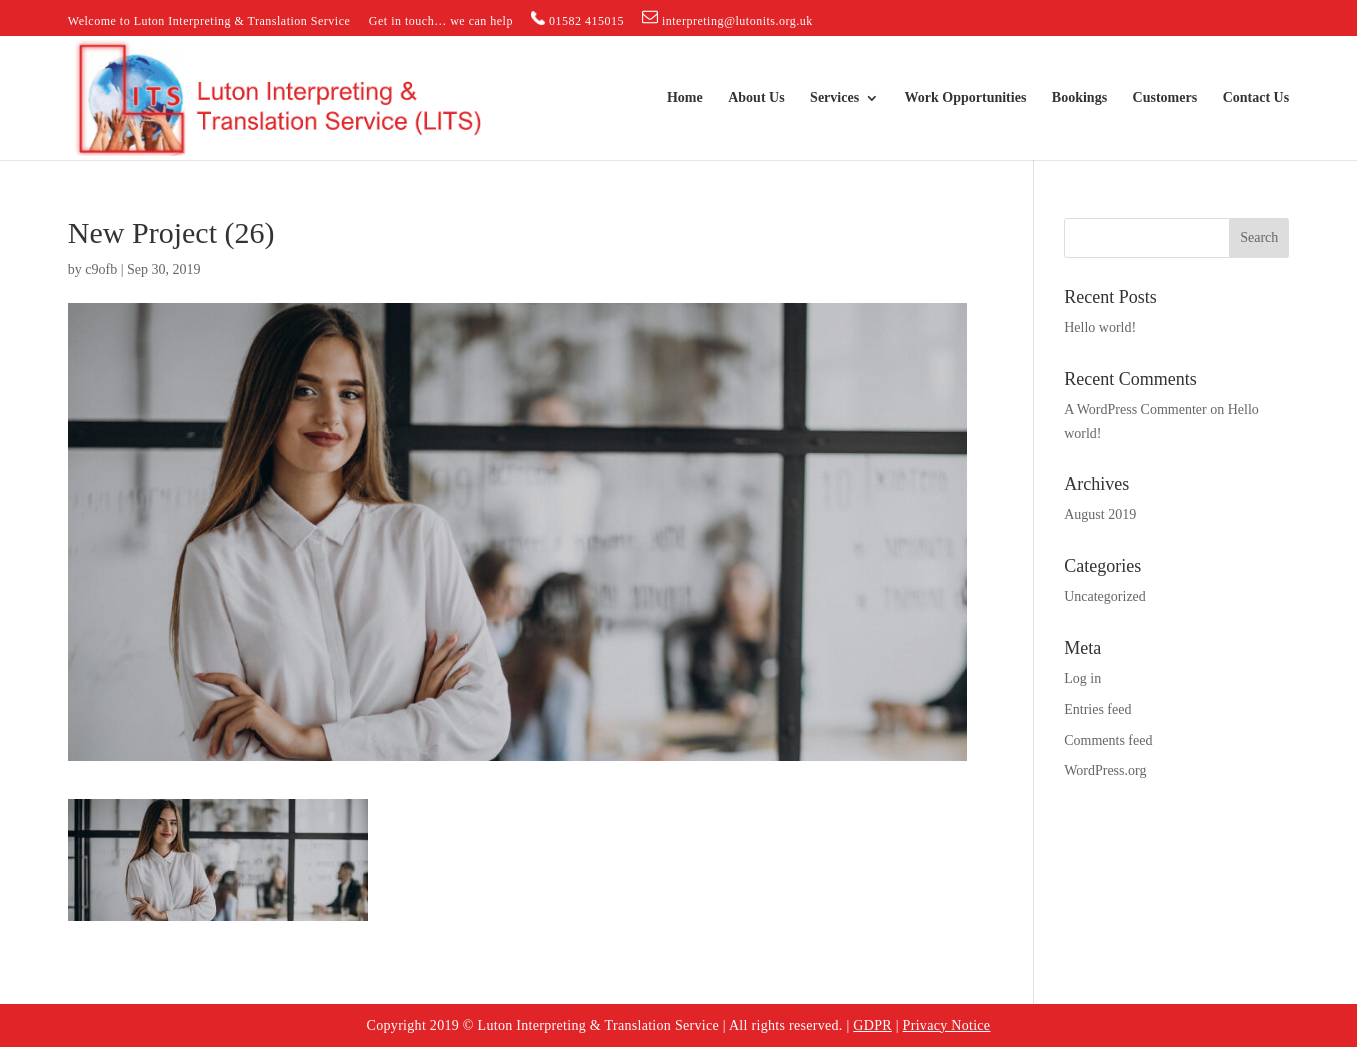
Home (685, 98)
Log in (1082, 678)
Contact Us (1256, 98)
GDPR (872, 1025)
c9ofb (101, 269)
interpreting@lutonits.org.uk (727, 18)
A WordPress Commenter (1135, 409)
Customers (1165, 98)
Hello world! (1100, 327)
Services (834, 98)
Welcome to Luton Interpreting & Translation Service (209, 21)
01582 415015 (577, 19)
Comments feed (1108, 740)
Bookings (1079, 98)
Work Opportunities (966, 98)
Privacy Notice (947, 1025)
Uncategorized (1105, 596)
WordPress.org (1105, 770)
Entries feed (1097, 709)
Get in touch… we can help (441, 21)
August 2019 (1100, 514)
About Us (756, 98)
